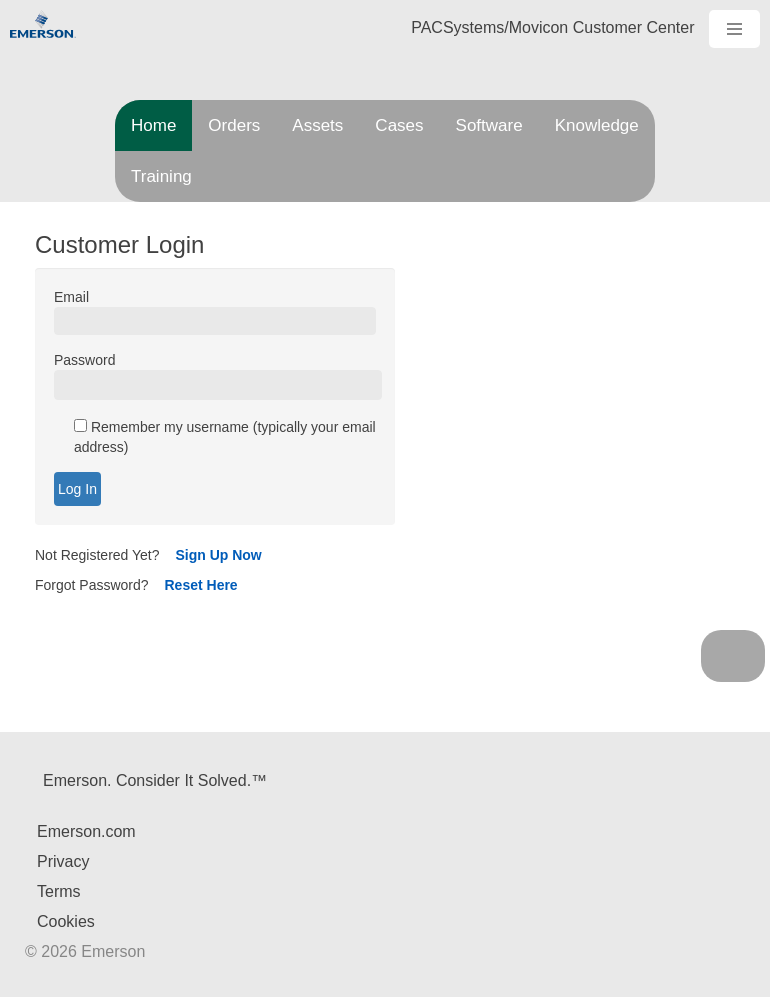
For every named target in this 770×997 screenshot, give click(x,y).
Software (489, 125)
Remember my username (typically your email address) (225, 438)
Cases (399, 125)
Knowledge (597, 125)
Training (161, 176)
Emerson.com (86, 831)
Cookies (66, 921)
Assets (317, 125)
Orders (234, 125)
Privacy (63, 861)
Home (153, 125)
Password (84, 361)
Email (71, 298)
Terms (59, 891)
